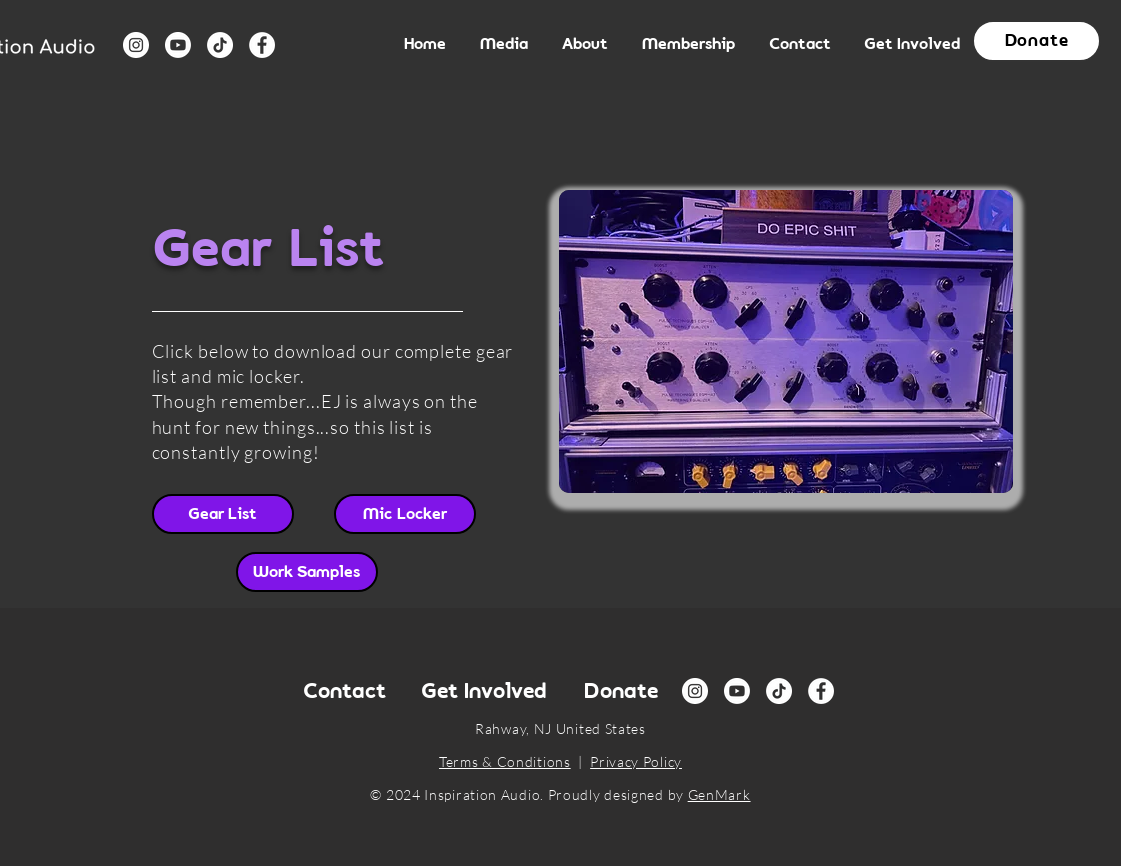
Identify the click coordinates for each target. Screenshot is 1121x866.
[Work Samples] (307, 572)
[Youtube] (178, 45)
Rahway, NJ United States (560, 728)
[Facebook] (262, 45)
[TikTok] (220, 45)
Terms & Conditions (505, 761)
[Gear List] (223, 514)
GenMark (719, 794)
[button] (506, 45)
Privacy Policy (636, 761)
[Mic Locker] (405, 514)
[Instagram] (136, 45)
